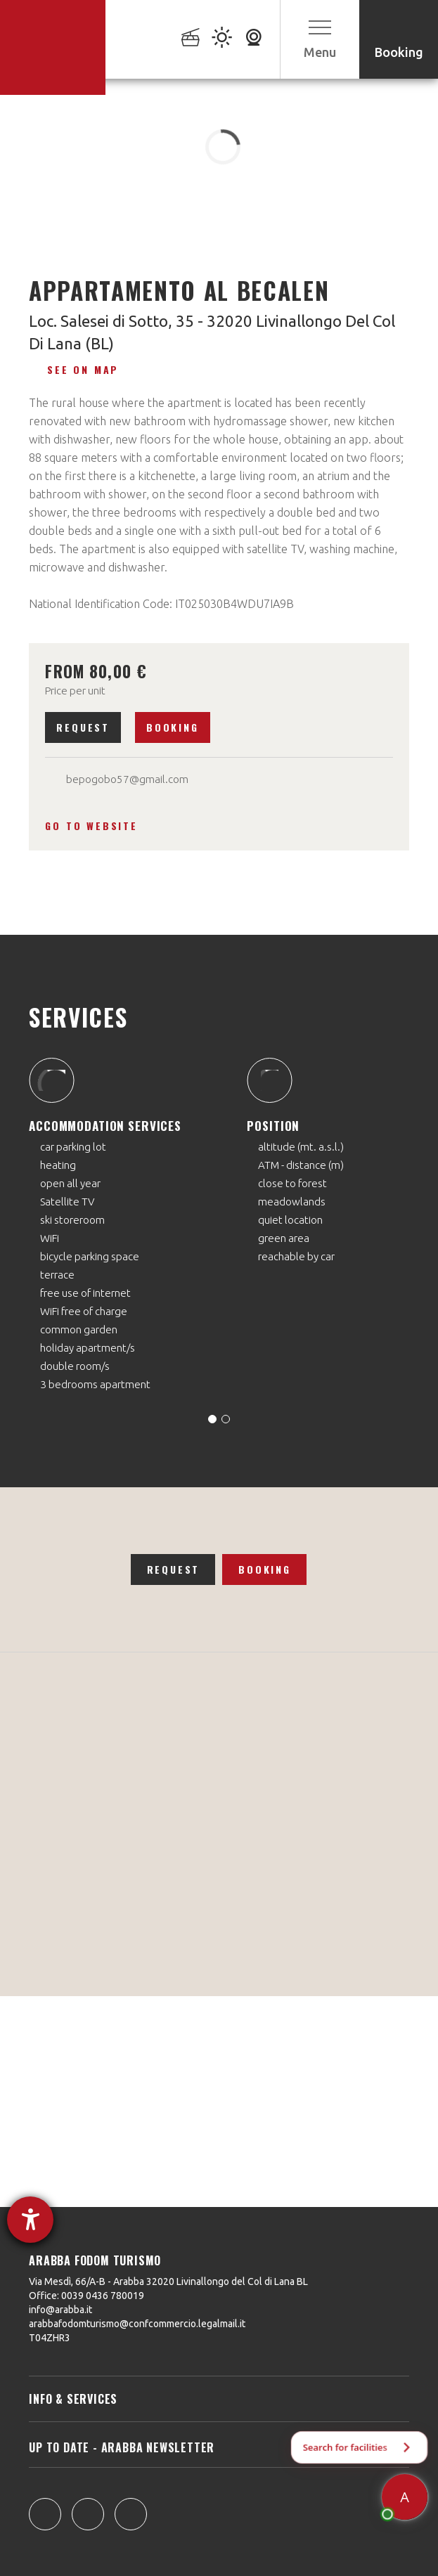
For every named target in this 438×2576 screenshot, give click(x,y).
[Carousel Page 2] (225, 1419)
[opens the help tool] (30, 2219)
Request (83, 727)
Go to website (91, 825)
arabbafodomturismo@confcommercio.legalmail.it (137, 2323)
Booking (172, 727)
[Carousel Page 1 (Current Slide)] (212, 1419)
